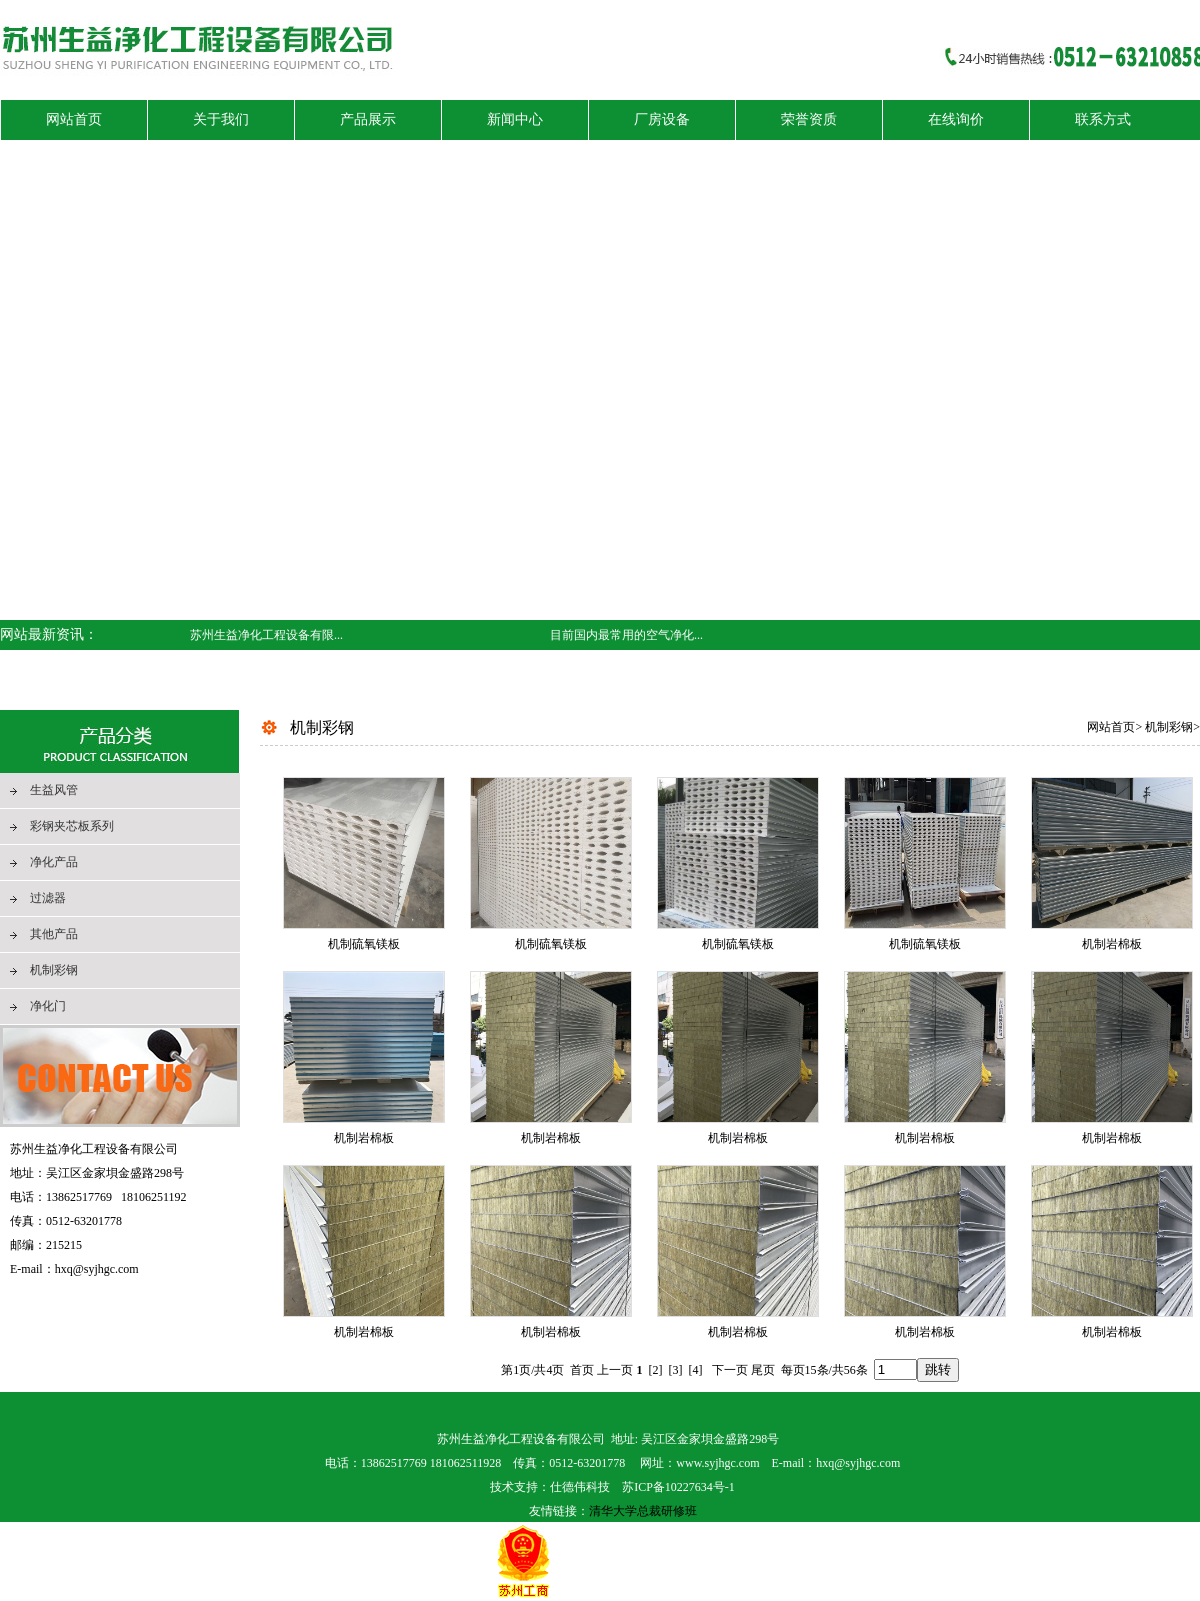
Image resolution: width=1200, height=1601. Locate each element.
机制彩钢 (54, 970)
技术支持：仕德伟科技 (550, 1487)
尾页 (763, 1370)
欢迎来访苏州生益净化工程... (626, 665)
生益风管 (54, 790)
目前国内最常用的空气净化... (626, 635)
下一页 (730, 1370)
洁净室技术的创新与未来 (256, 665)
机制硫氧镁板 (364, 944)
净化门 (48, 1006)
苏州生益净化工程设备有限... (266, 635)
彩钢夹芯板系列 (72, 826)
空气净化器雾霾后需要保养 (262, 695)
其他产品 (54, 934)
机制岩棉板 (1112, 944)
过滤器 (48, 898)
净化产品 (54, 862)
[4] (696, 1370)
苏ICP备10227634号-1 (678, 1487)
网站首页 (1111, 727)
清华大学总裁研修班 (643, 1511)
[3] (676, 1370)
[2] (656, 1370)
